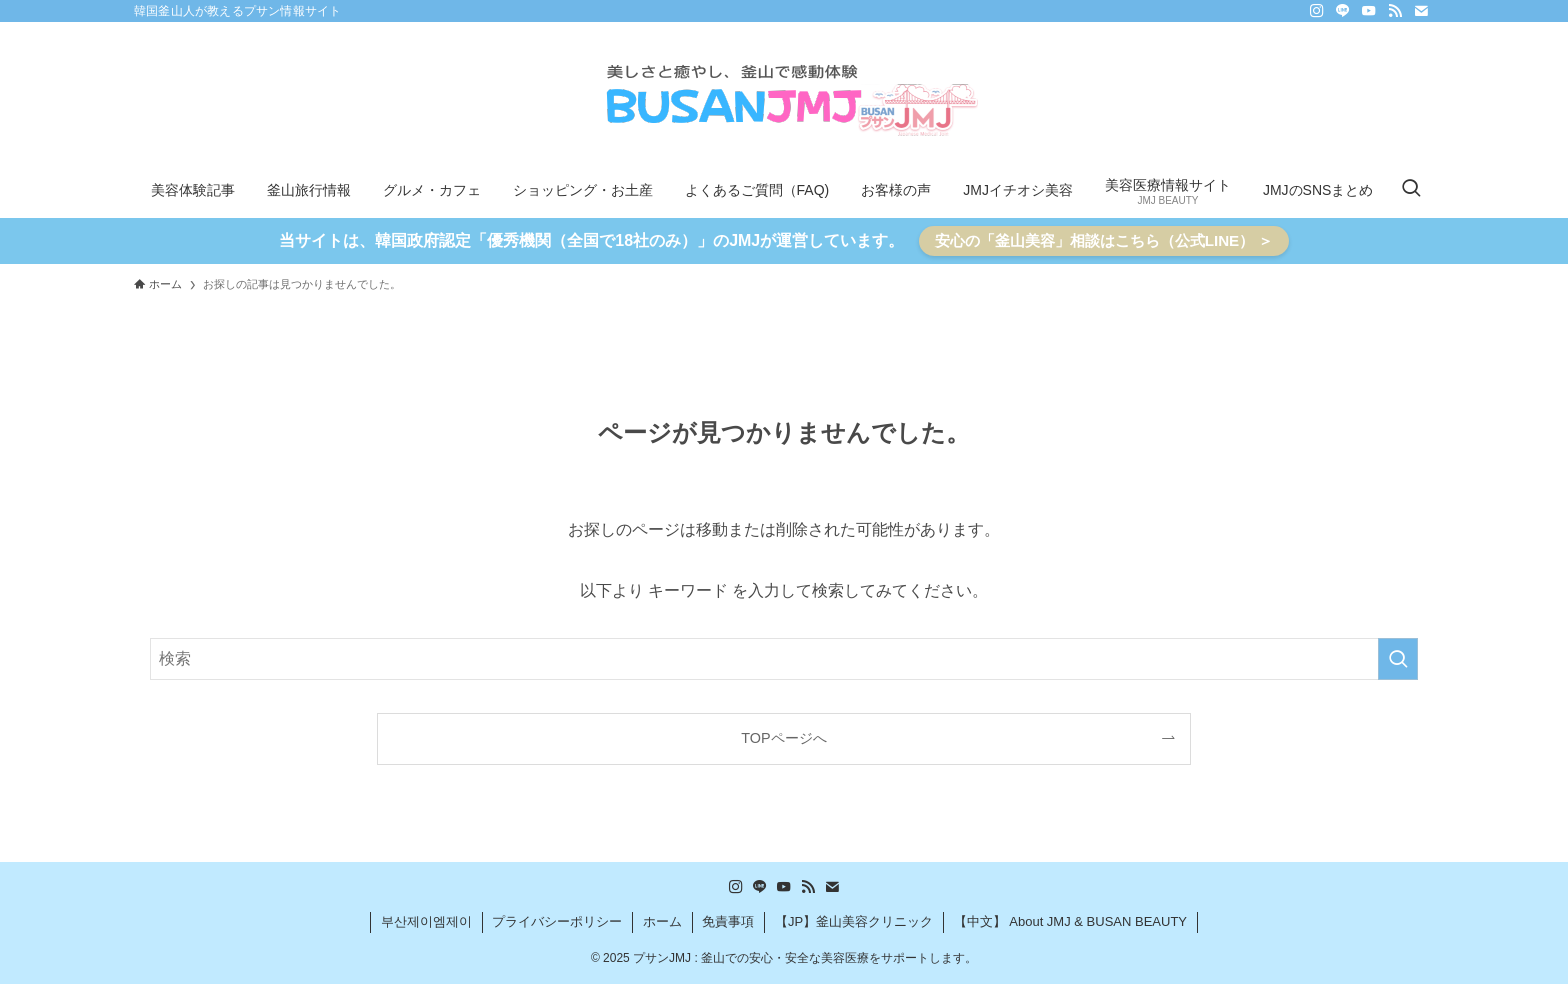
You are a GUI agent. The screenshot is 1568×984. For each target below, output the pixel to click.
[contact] (1421, 11)
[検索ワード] (784, 659)
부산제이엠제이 (426, 921)
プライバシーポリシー (557, 921)
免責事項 (728, 921)
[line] (1343, 11)
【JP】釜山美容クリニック (854, 921)
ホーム (662, 921)
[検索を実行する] (1398, 659)
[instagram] (1317, 11)
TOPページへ (783, 738)
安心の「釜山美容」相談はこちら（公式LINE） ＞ (1104, 240)
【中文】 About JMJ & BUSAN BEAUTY (1070, 921)
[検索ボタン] (1411, 190)
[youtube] (1369, 11)
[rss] (1395, 11)
